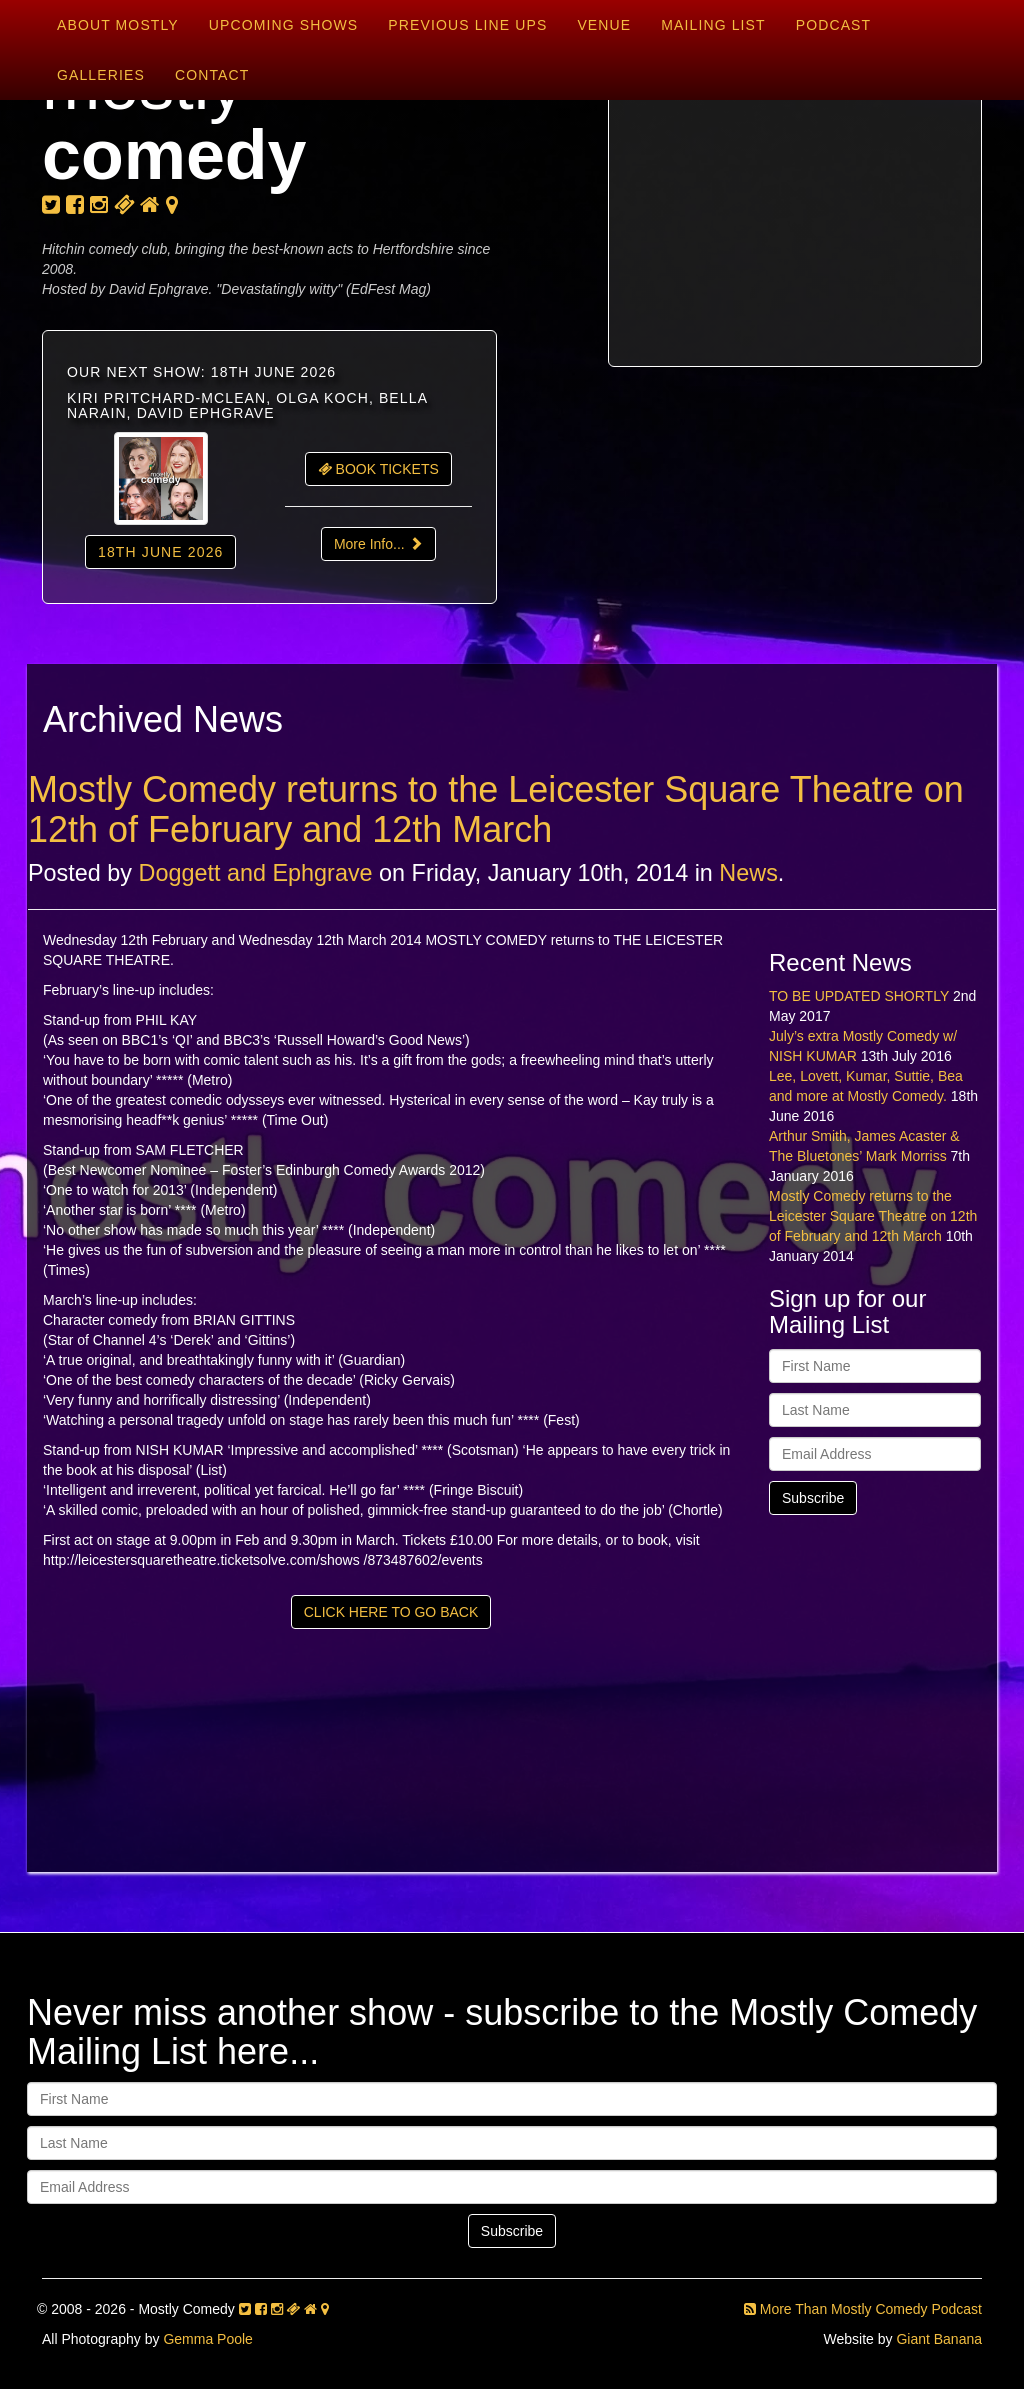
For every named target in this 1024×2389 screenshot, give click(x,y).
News (748, 873)
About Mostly (118, 25)
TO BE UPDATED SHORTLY (859, 996)
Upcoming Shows (283, 25)
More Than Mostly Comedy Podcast (863, 2309)
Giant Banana (939, 2339)
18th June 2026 (160, 552)
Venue (604, 25)
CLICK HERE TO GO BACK (391, 1612)
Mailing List (713, 25)
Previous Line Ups (467, 25)
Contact (212, 75)
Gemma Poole (207, 2339)
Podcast (834, 25)
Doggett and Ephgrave (256, 873)
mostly (174, 120)
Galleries (101, 75)
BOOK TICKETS (378, 469)
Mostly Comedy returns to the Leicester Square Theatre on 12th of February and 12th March (496, 809)
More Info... (378, 544)
